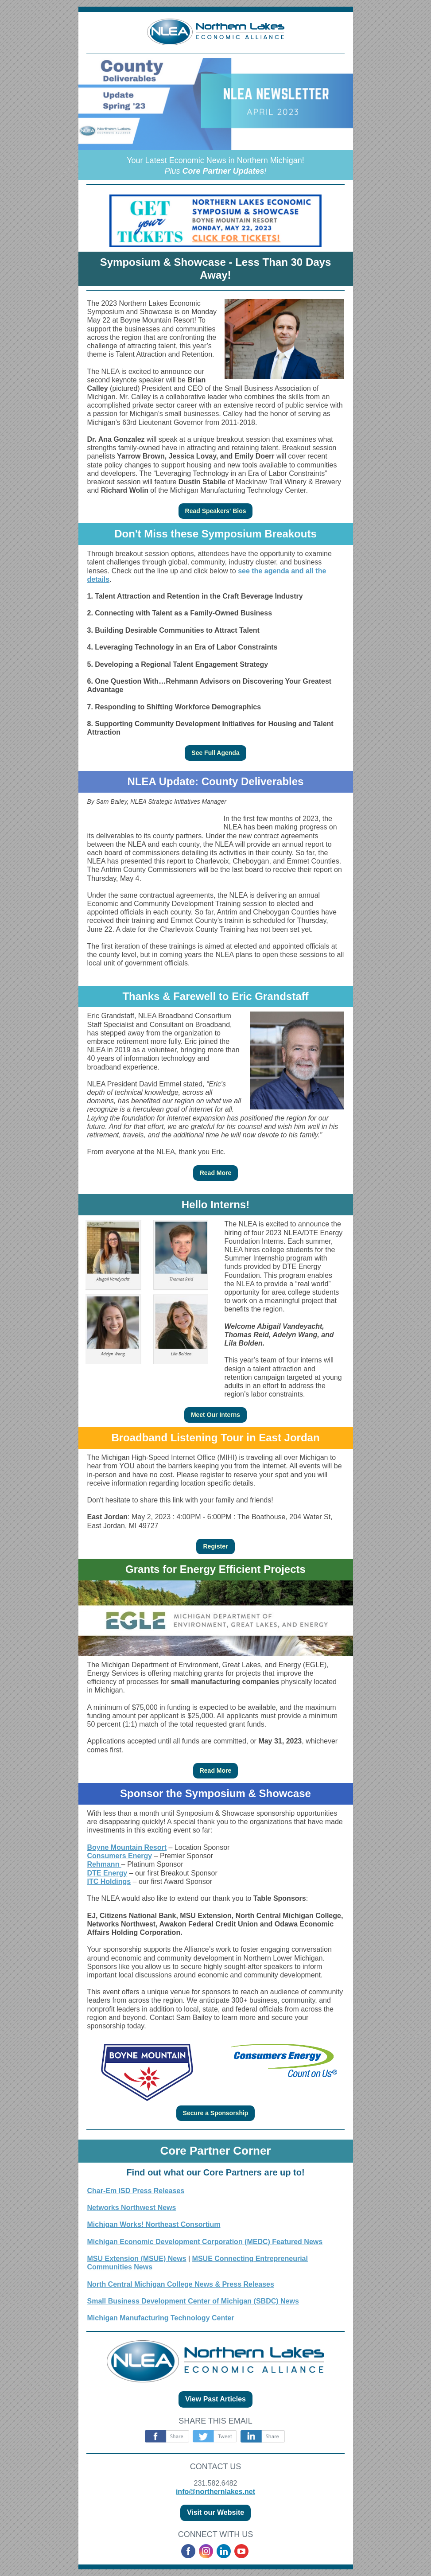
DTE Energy (107, 1873)
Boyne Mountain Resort (127, 1847)
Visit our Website (215, 2512)
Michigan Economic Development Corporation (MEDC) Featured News (205, 2241)
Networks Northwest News (131, 2207)
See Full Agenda (215, 752)
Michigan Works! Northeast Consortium (154, 2224)
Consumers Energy (119, 1856)
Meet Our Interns (215, 1414)
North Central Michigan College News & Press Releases (180, 2284)
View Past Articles (215, 2399)
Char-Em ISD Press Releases (136, 2191)
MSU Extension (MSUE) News (136, 2258)
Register (215, 1546)
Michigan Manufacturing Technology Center (160, 2318)
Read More (216, 1172)
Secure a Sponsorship (216, 2113)
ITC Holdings (109, 1881)
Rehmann (104, 1864)
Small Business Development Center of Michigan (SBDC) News (193, 2301)
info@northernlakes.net (215, 2491)
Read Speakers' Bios (215, 510)
